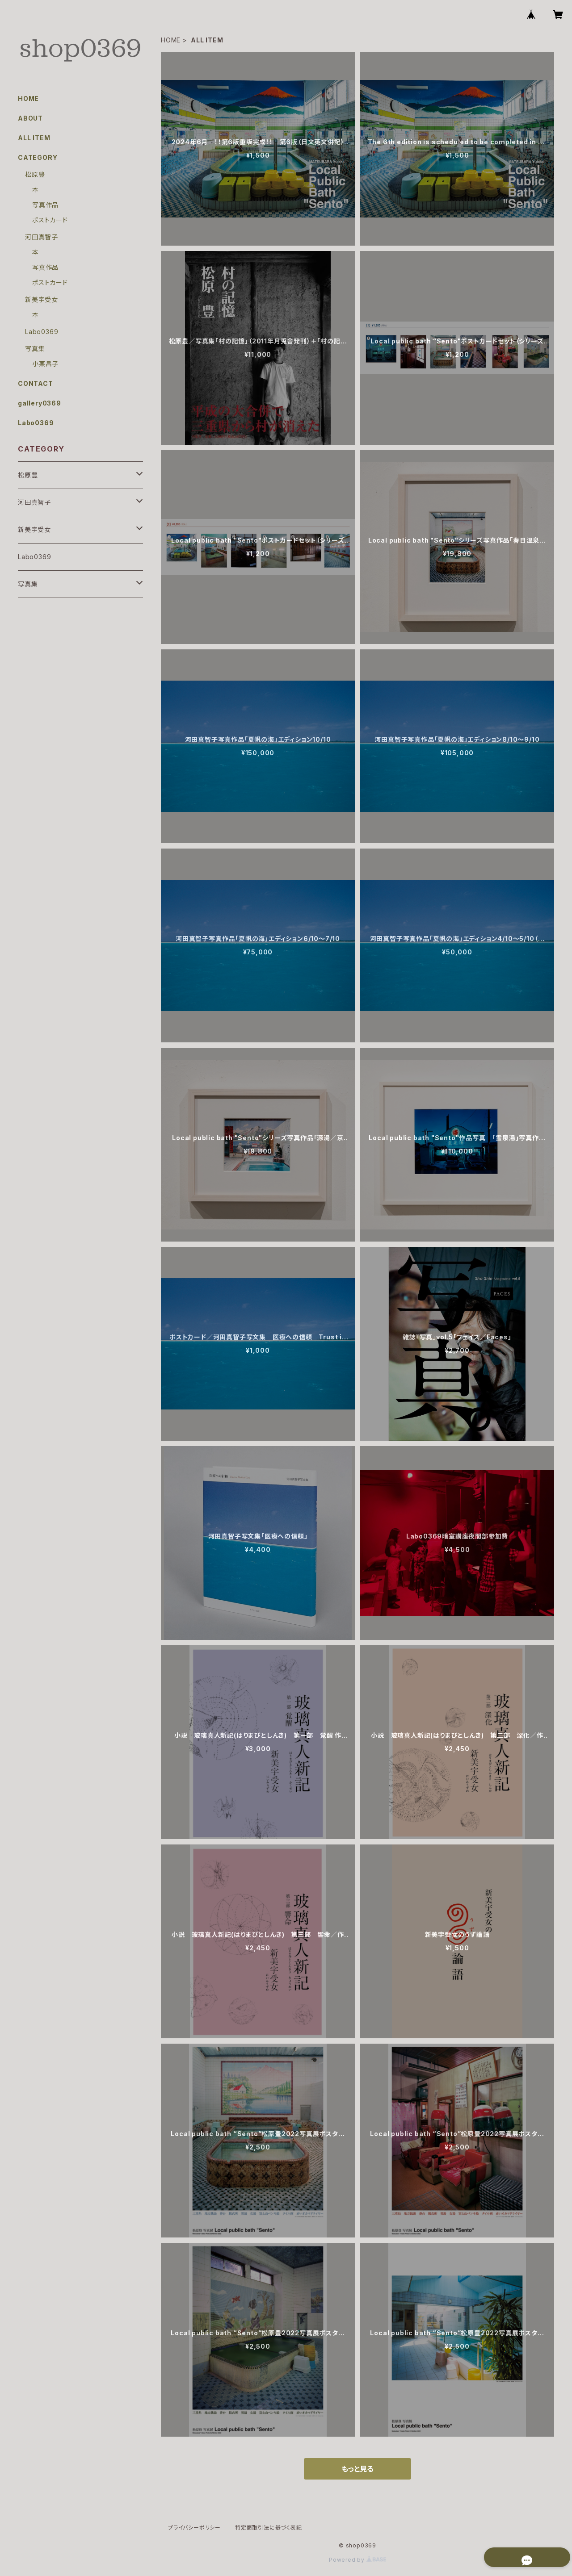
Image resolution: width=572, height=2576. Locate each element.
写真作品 (45, 205)
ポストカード (50, 220)
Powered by (357, 2559)
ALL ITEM (34, 138)
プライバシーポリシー (194, 2527)
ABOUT (30, 118)
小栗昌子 (45, 364)
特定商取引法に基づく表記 (268, 2527)
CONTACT (35, 383)
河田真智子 (41, 237)
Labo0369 (41, 331)
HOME (171, 40)
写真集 (35, 348)
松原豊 (35, 174)
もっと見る (357, 2468)
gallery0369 (39, 403)
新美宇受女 (41, 299)
